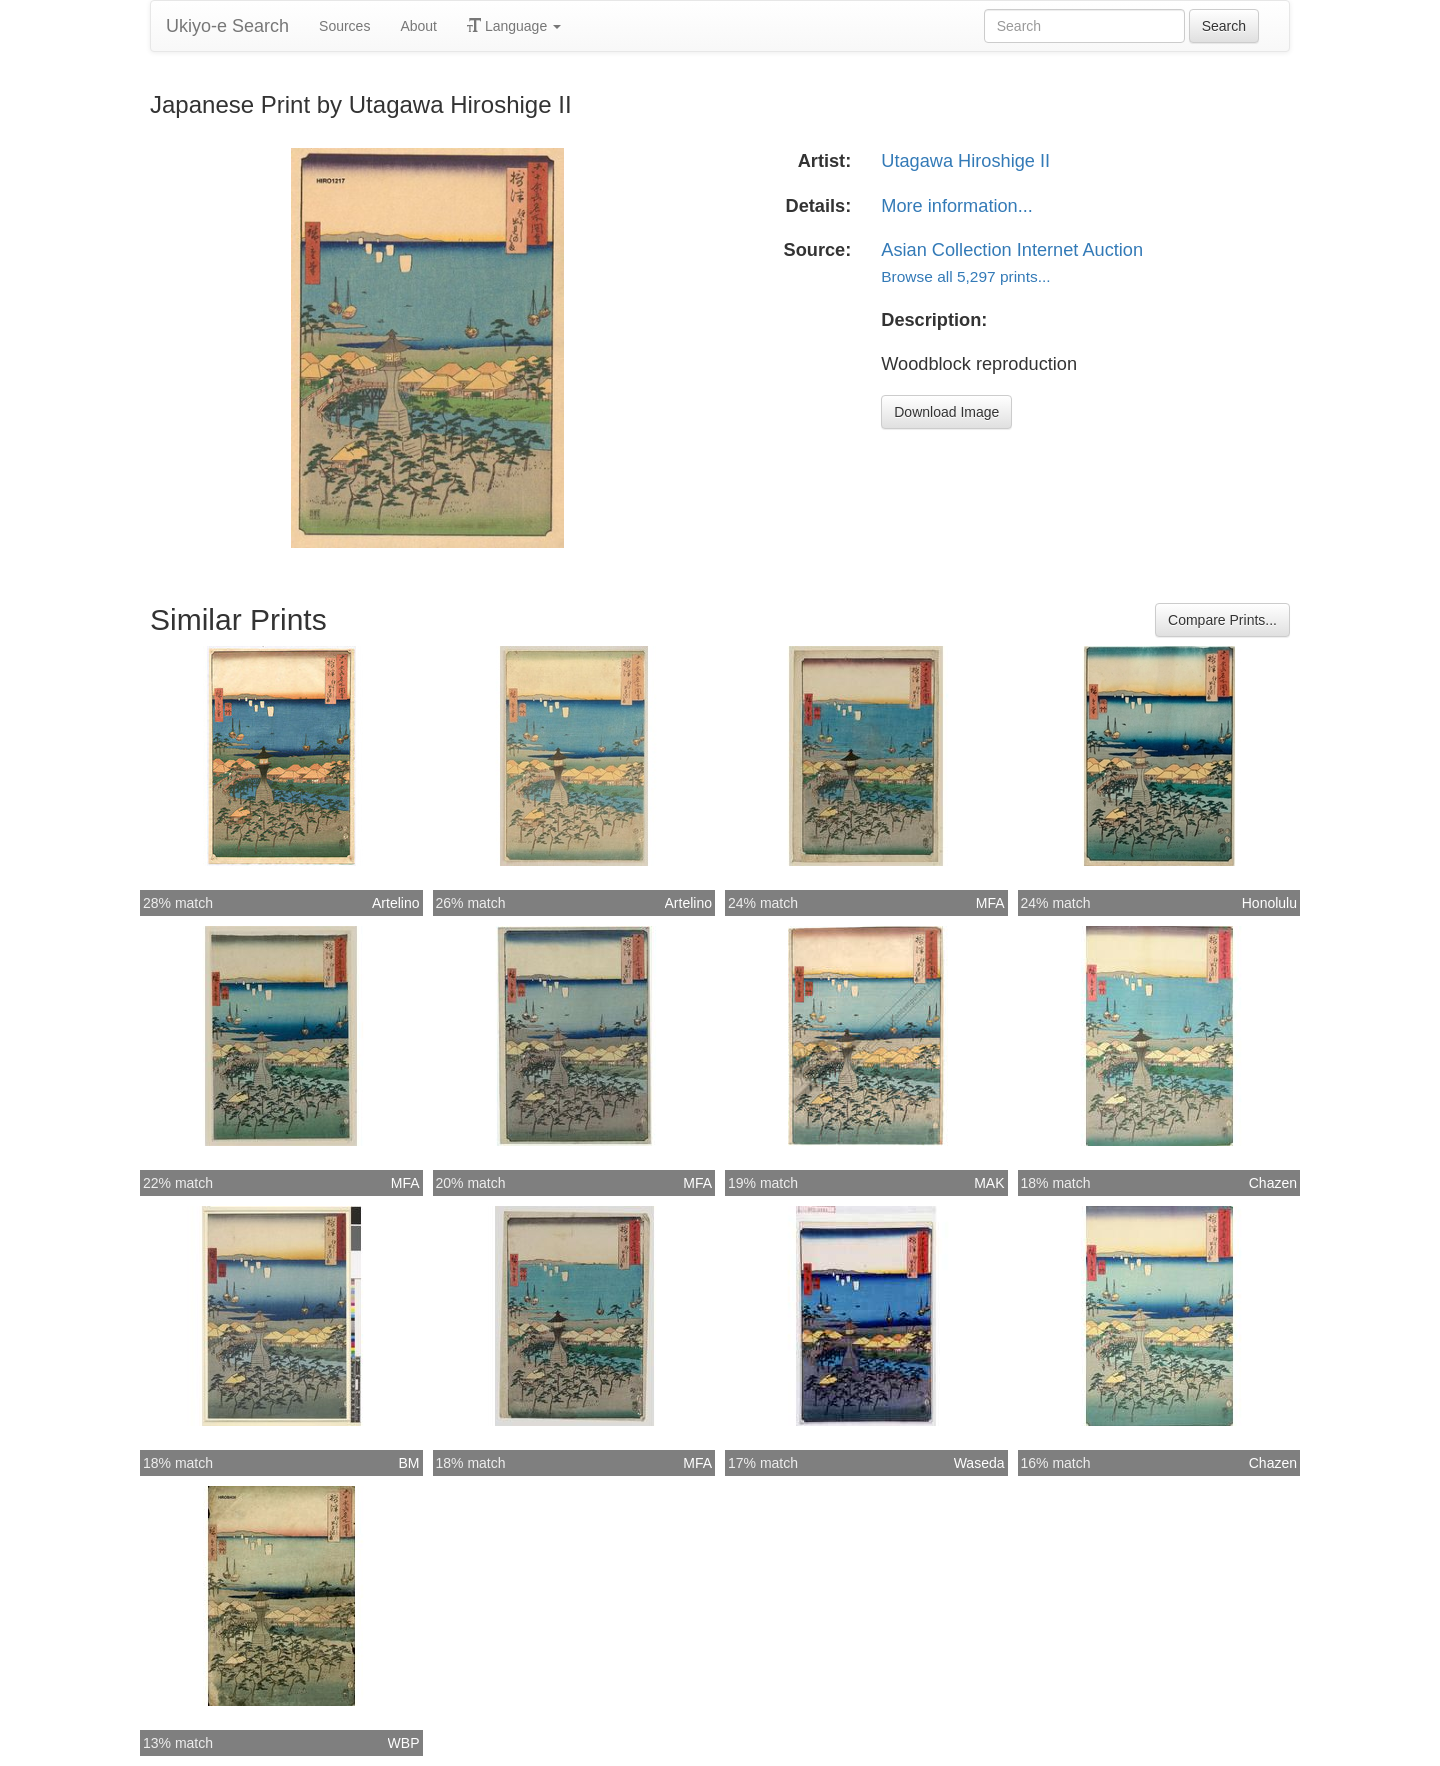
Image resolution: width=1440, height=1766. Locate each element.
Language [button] (514, 26)
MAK (989, 1183)
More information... (957, 206)
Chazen (1273, 1183)
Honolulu (1269, 903)
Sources (344, 26)
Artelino (395, 903)
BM (409, 1463)
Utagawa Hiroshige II (965, 161)
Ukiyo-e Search (227, 26)
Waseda (979, 1463)
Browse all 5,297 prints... (965, 276)
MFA (990, 903)
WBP (404, 1743)
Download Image (946, 412)
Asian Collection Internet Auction (1012, 250)
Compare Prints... (1222, 620)
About (418, 26)
